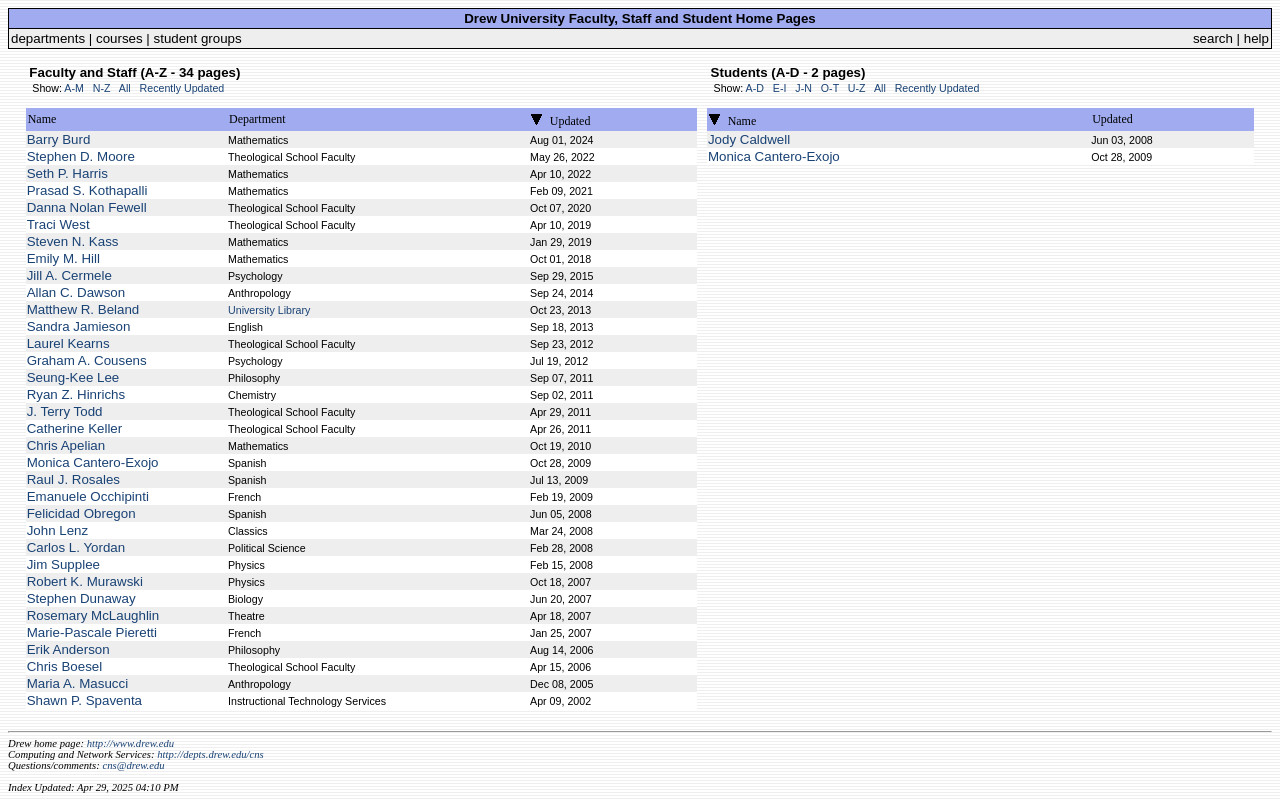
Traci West (58, 224)
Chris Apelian (66, 445)
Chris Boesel (65, 666)
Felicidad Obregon (81, 513)
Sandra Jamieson (79, 326)
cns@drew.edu (133, 765)
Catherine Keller (75, 428)
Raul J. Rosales (73, 479)
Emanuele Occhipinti (88, 496)
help (1256, 38)
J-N (803, 88)
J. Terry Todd (65, 411)
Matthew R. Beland (83, 309)
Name (42, 119)
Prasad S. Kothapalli (87, 190)
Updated (570, 121)
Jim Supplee (63, 564)
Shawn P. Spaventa (84, 700)
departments (48, 38)
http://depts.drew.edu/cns (210, 754)
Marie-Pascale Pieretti (92, 632)
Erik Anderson (68, 649)
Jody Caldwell (749, 139)
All (125, 88)
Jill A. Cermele (69, 275)
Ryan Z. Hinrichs (76, 394)
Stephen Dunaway (81, 598)
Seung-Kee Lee (73, 377)
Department (257, 119)
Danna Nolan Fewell (87, 207)
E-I (780, 88)
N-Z (102, 88)
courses (119, 38)
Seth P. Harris (67, 173)
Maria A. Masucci (77, 683)
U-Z (857, 88)
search (1213, 38)
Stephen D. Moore (81, 156)
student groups (198, 38)
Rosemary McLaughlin (93, 615)
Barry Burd (59, 139)
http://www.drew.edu (130, 743)
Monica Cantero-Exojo (93, 462)
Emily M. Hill (63, 258)
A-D (755, 88)
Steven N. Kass (73, 241)
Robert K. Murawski (85, 581)
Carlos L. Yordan (76, 547)
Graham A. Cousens (87, 360)
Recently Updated (182, 88)
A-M (74, 88)
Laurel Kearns (68, 343)
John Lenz (58, 530)
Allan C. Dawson (76, 292)
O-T (830, 88)
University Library (269, 310)
